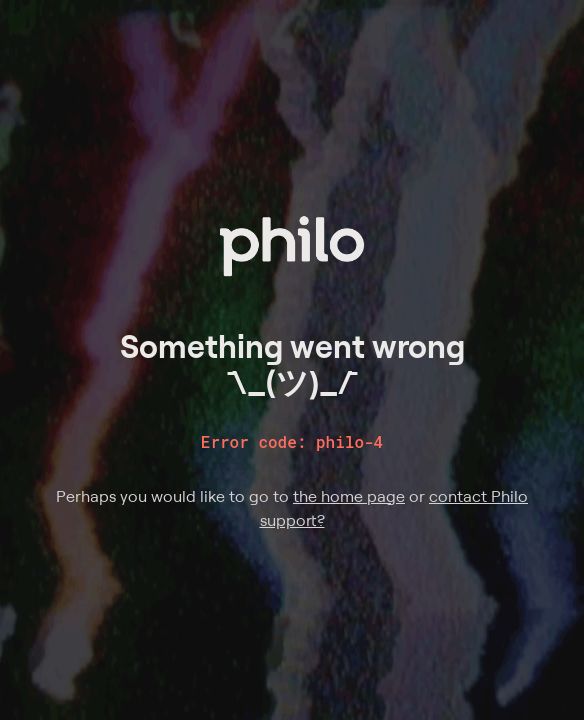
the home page (349, 496)
